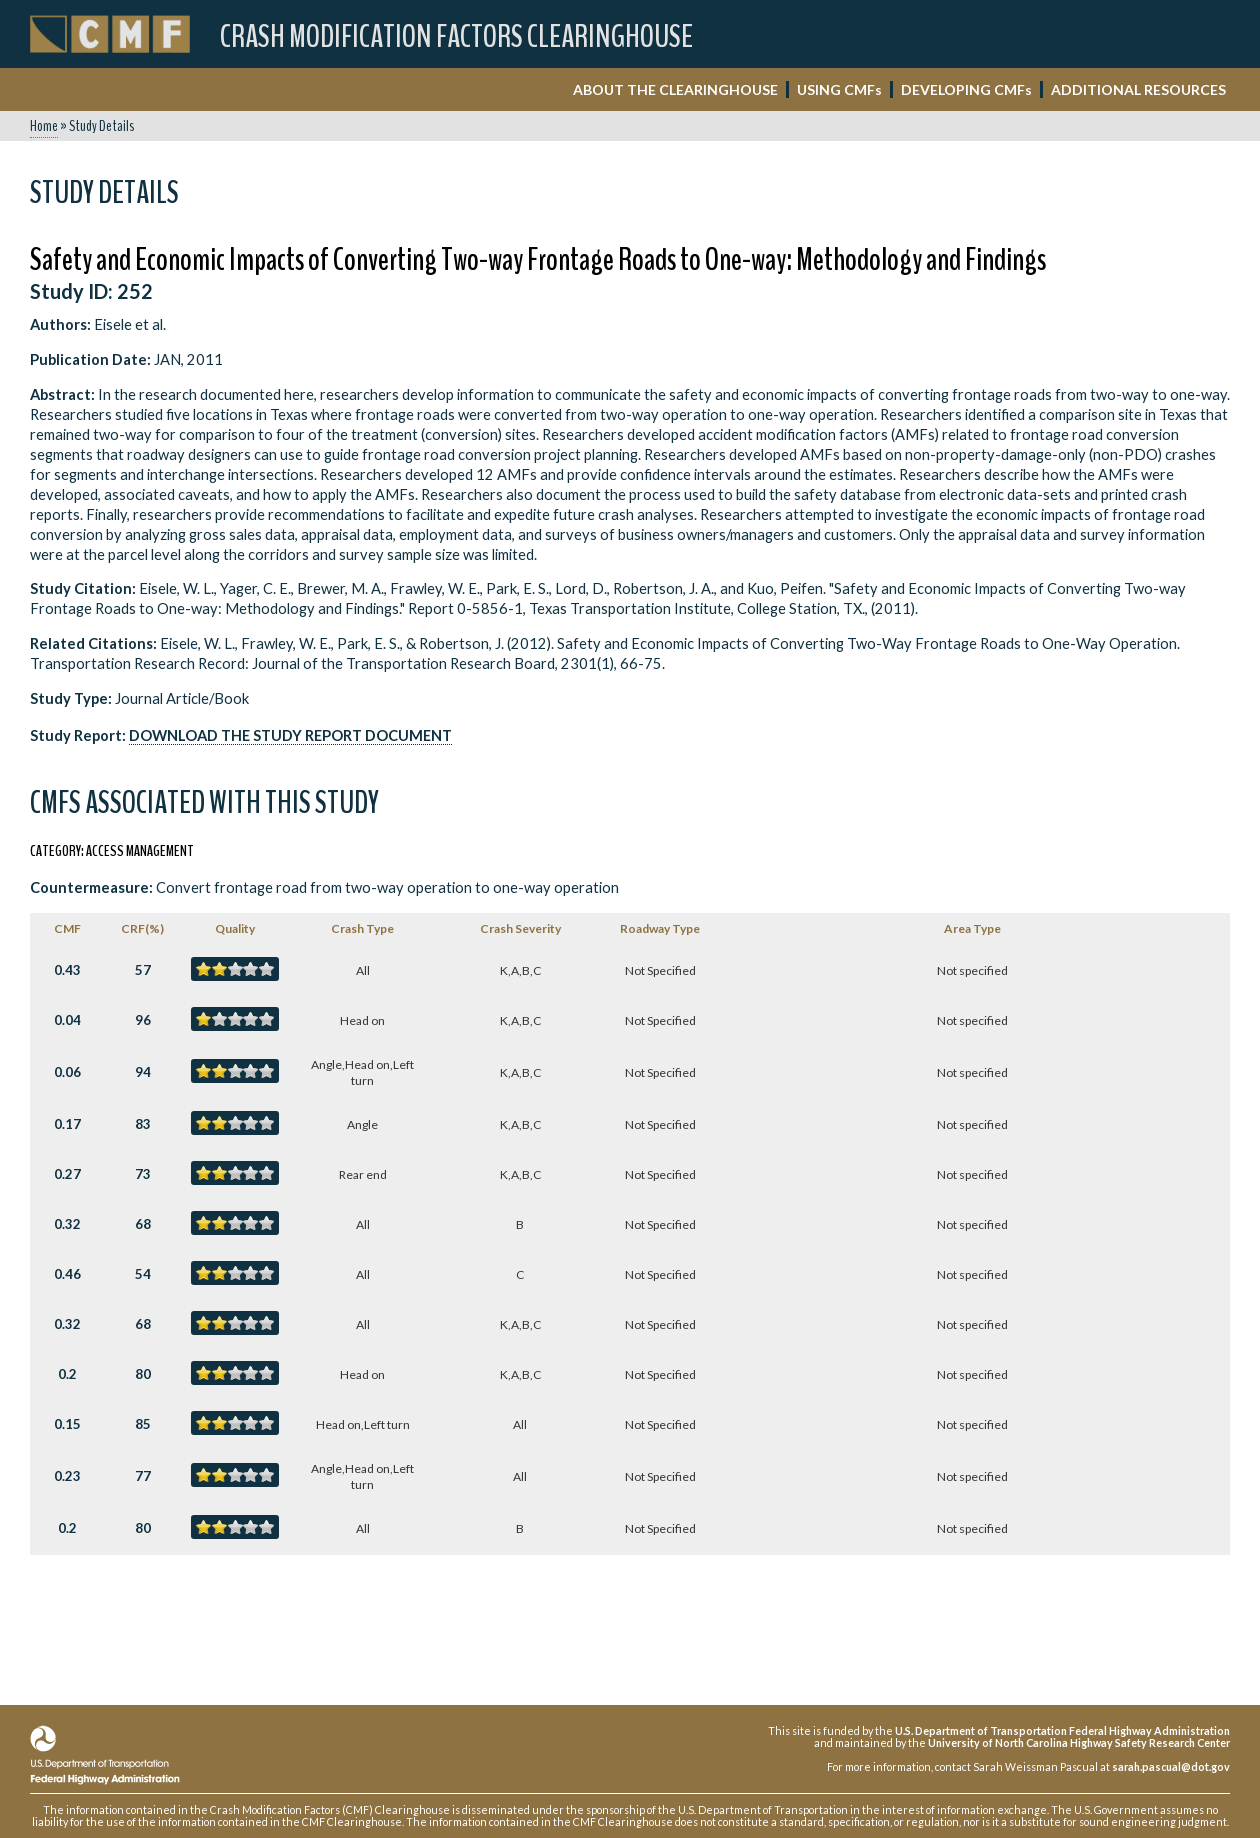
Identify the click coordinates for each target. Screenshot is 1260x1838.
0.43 (67, 970)
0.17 (67, 1124)
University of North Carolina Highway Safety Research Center (1079, 1742)
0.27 (67, 1174)
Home (44, 126)
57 (143, 970)
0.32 (67, 1224)
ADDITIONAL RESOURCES (1138, 89)
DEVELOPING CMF (966, 89)
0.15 (67, 1424)
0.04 (67, 1020)
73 (143, 1174)
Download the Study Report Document (290, 735)
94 (143, 1072)
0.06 (67, 1072)
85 (143, 1424)
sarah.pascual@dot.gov (1171, 1766)
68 (143, 1224)
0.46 (67, 1274)
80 (143, 1374)
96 (143, 1020)
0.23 (67, 1476)
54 (143, 1274)
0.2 (67, 1374)
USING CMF (839, 89)
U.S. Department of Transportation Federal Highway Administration (1062, 1730)
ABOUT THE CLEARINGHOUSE (675, 89)
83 (143, 1124)
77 (143, 1476)
